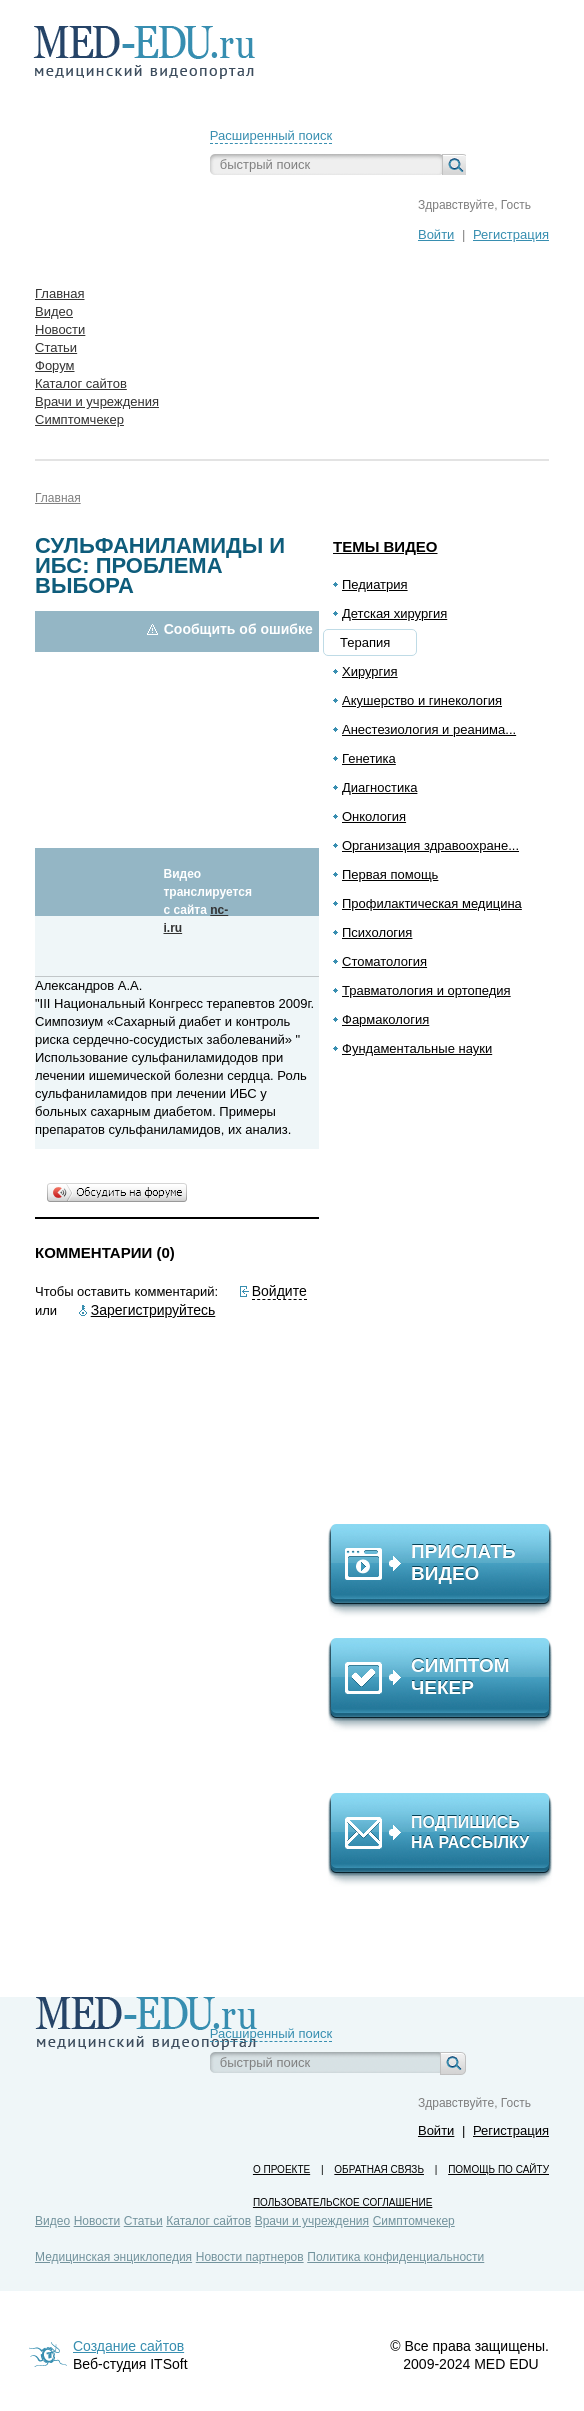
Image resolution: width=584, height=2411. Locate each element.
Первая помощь (390, 874)
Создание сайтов (128, 2346)
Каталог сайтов (208, 2221)
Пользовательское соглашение (342, 2202)
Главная (58, 498)
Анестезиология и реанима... (429, 729)
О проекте (281, 2169)
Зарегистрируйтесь (153, 1310)
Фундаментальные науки (417, 1048)
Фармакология (385, 1019)
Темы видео (385, 546)
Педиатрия (375, 584)
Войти (436, 234)
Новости (97, 2221)
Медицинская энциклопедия (113, 2257)
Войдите (279, 1291)
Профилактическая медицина (432, 903)
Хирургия (370, 671)
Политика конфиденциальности (395, 2257)
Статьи (143, 2221)
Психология (377, 932)
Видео (52, 2221)
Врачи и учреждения (312, 2221)
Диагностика (379, 787)
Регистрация (511, 234)
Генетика (369, 758)
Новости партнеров (250, 2257)
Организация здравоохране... (430, 845)
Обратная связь (379, 2169)
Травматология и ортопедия (426, 990)
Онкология (374, 816)
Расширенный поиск (271, 135)
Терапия (365, 642)
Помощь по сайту (498, 2169)
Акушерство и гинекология (422, 700)
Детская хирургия (394, 613)
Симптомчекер (414, 2221)
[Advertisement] (449, 1299)
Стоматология (384, 961)
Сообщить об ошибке (238, 629)
